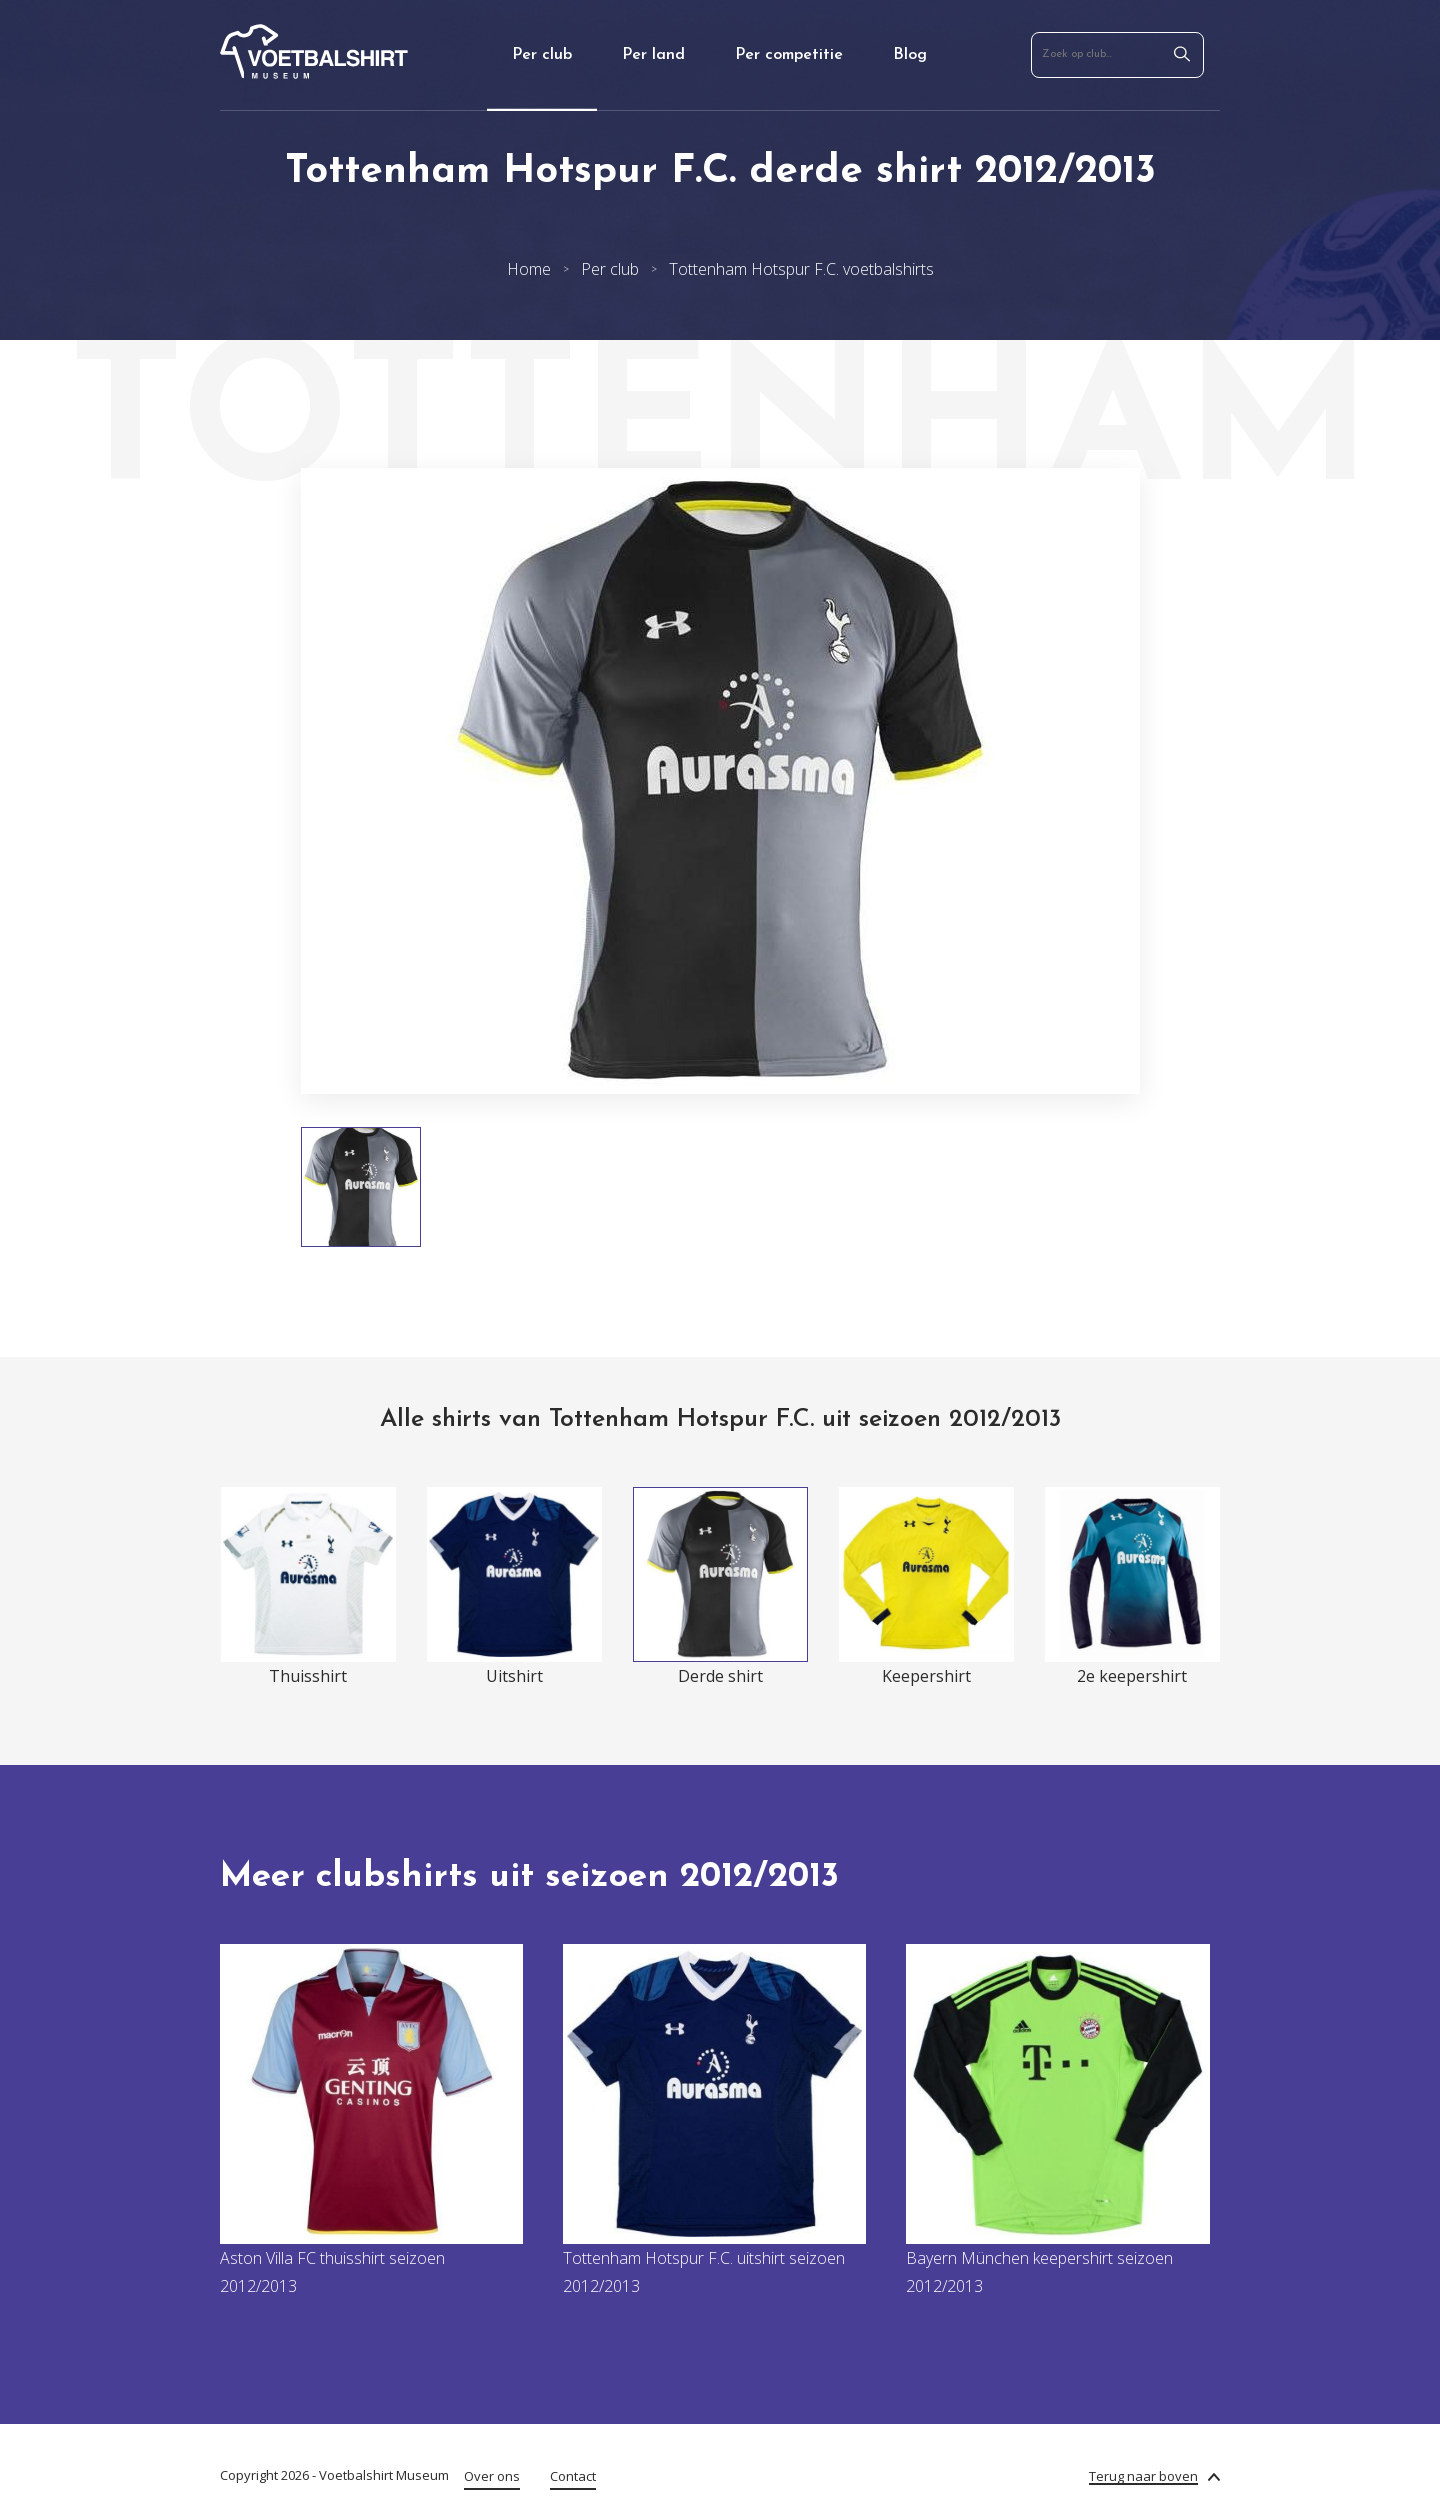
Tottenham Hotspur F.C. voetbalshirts (801, 269)
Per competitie (789, 55)
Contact (573, 2476)
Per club (542, 55)
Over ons (492, 2476)
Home (529, 269)
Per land (653, 55)
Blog (910, 55)
